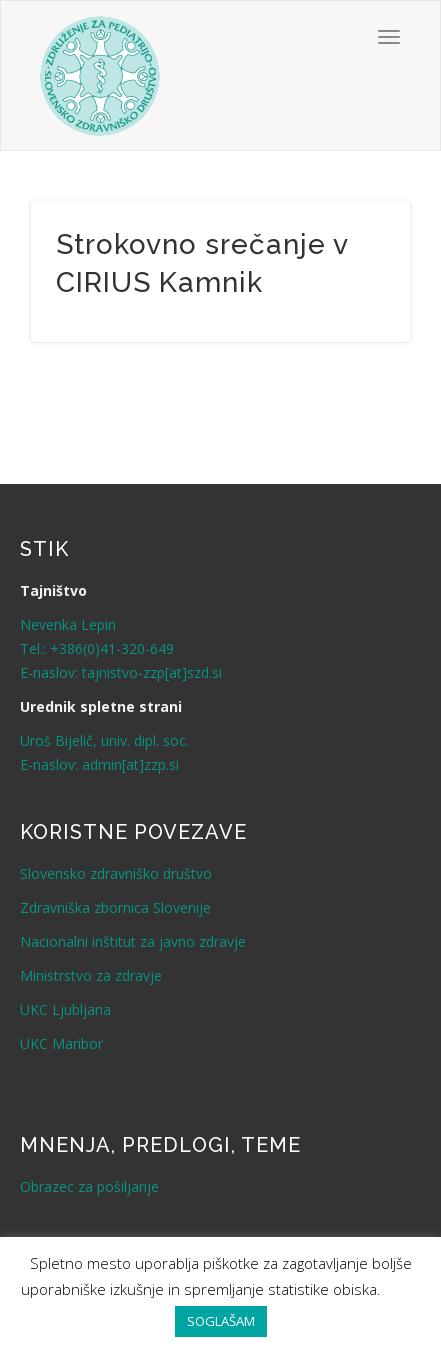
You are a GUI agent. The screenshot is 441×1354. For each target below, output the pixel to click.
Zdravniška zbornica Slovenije (115, 907)
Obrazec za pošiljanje (89, 1186)
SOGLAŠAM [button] (221, 1321)
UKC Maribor (61, 1043)
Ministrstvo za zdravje (91, 975)
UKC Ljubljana (65, 1009)
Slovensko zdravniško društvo (116, 873)
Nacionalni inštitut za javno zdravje (133, 941)
